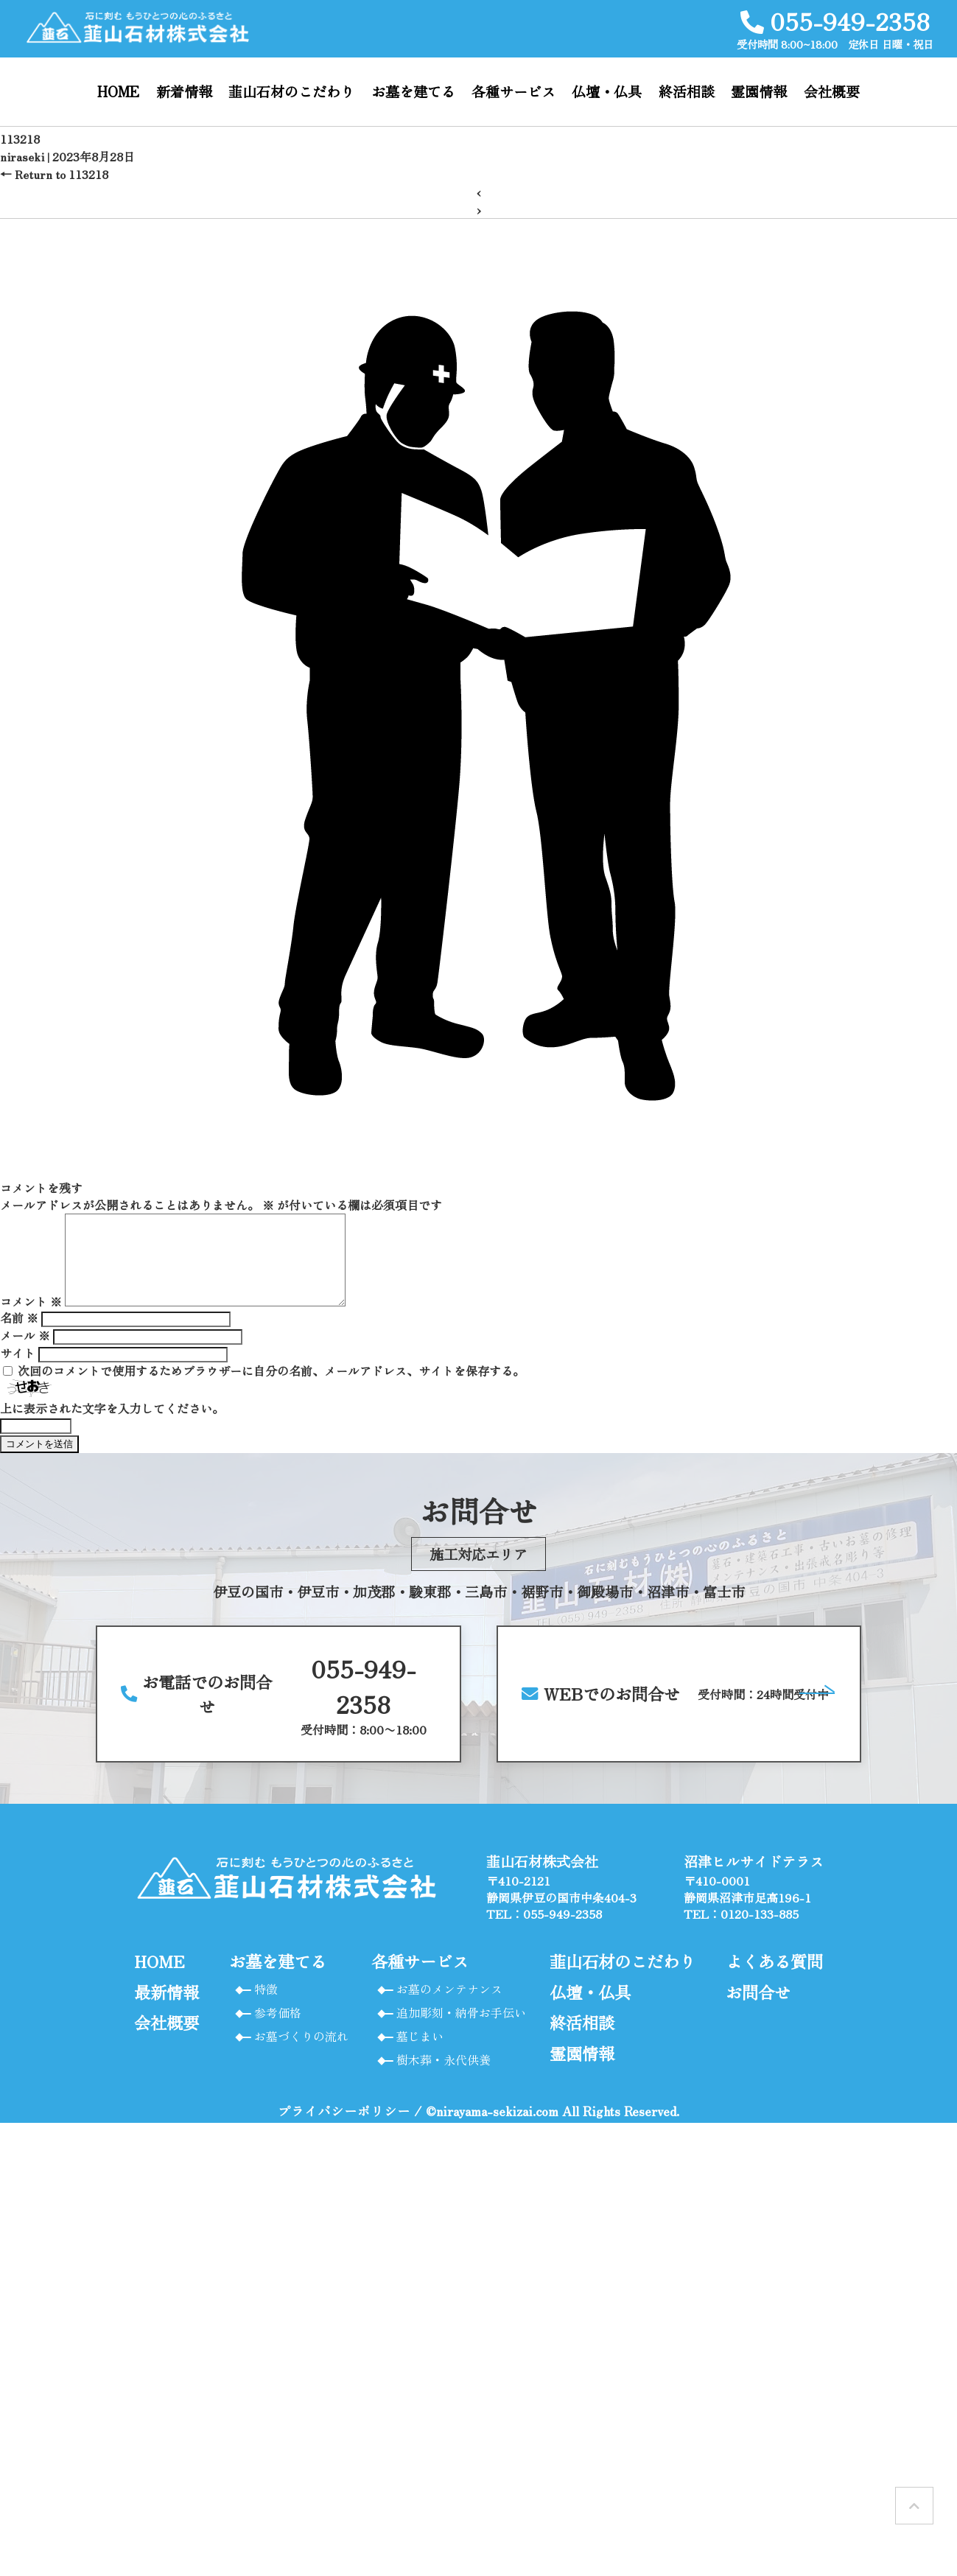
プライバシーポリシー (344, 2127)
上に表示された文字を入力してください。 (112, 1426)
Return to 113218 (54, 174)
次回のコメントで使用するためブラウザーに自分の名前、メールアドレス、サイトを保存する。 (271, 1388)
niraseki (22, 156)
